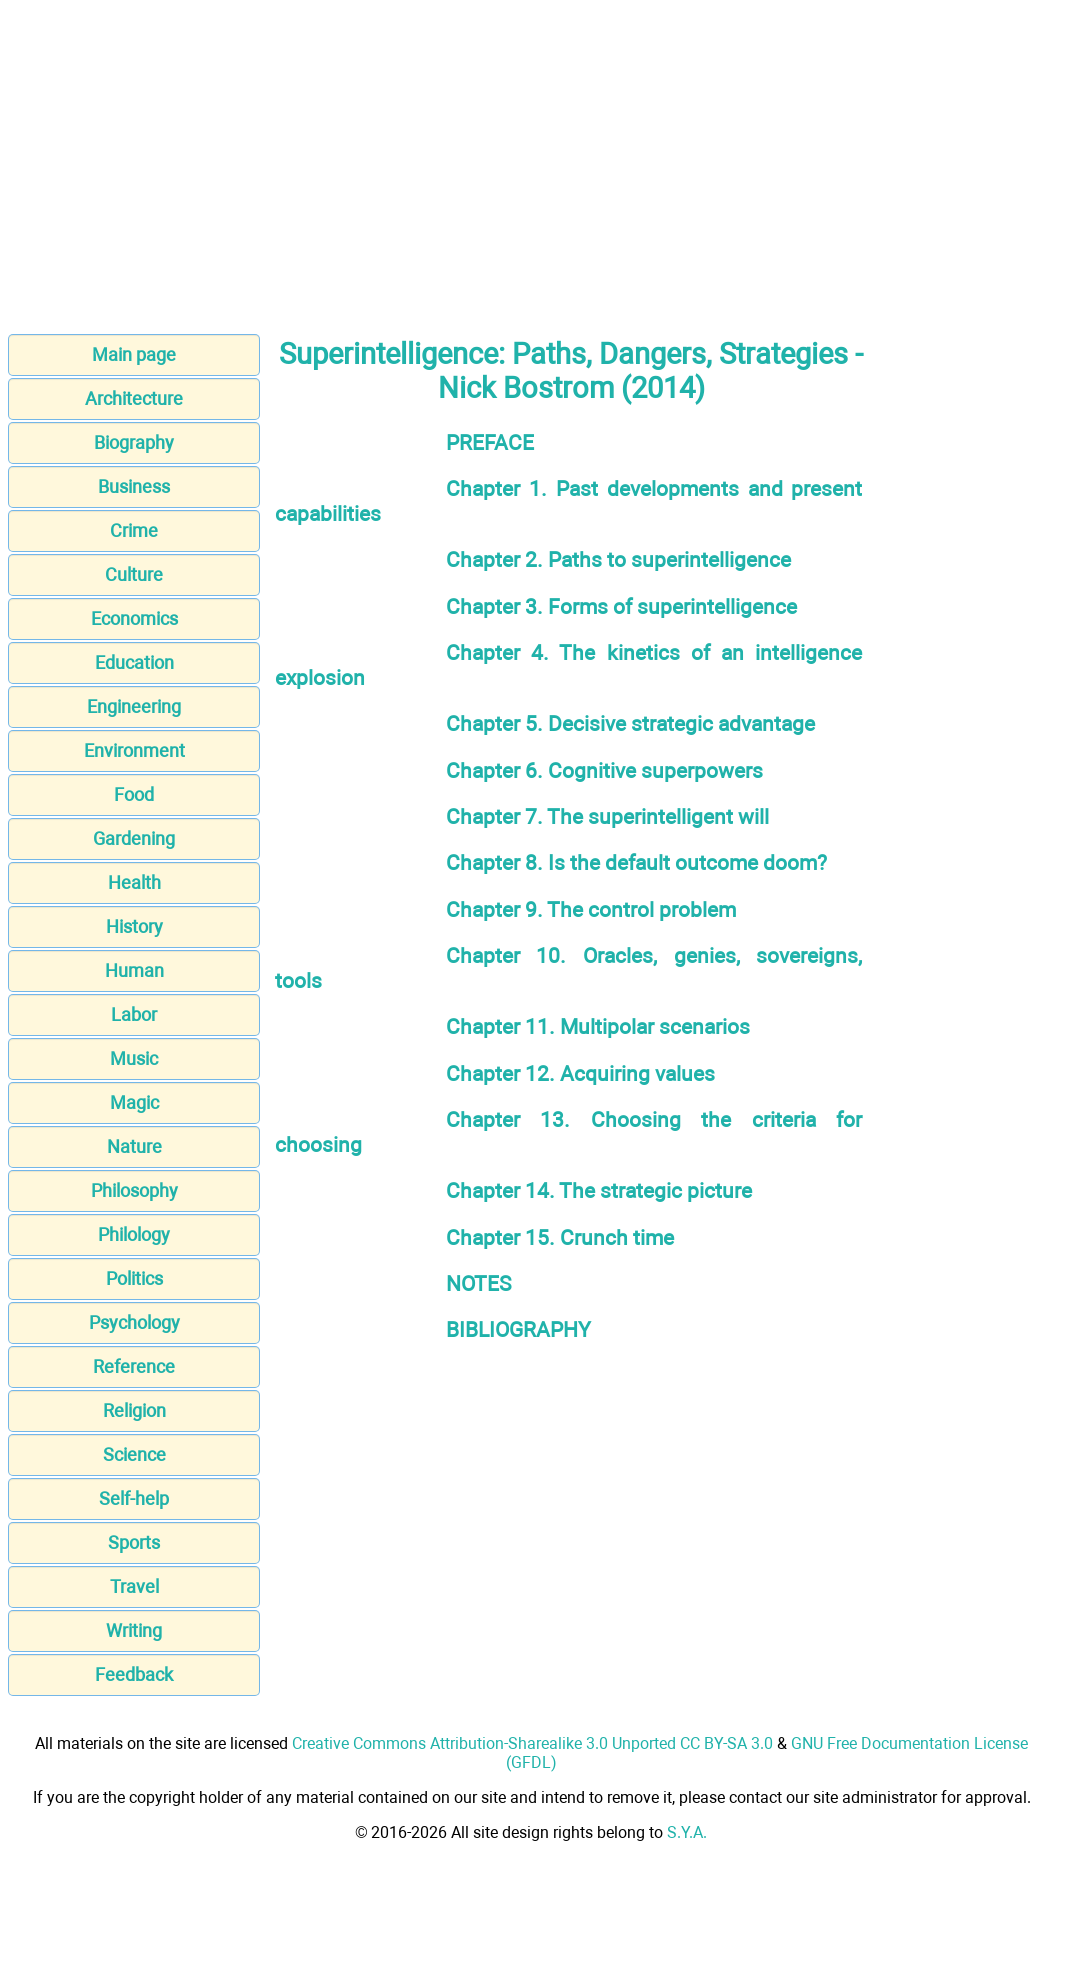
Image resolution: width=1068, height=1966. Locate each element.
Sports (134, 1542)
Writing (134, 1630)
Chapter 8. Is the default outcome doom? (636, 862)
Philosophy (134, 1190)
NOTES (478, 1283)
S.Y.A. (687, 1832)
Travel (134, 1586)
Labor (134, 1014)
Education (134, 662)
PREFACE (490, 442)
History (134, 926)
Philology (134, 1234)
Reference (134, 1366)
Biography (134, 442)
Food (134, 794)
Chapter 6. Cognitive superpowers (604, 770)
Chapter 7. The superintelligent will (607, 816)
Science (134, 1454)
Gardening (134, 838)
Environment (134, 750)
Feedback (134, 1674)
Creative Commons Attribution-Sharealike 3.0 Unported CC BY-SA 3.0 (532, 1743)
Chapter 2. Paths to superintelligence (618, 559)
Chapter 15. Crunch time (560, 1237)
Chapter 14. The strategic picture (599, 1190)
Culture (134, 574)
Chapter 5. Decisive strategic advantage (630, 723)
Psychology (134, 1322)
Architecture (134, 398)
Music (134, 1058)
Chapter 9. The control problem (591, 909)
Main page (134, 354)
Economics (134, 618)
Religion (134, 1410)
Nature (134, 1146)
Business (134, 486)
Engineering (134, 706)
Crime (134, 530)
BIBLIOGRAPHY (518, 1329)
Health (134, 882)
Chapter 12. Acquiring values (580, 1073)
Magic (134, 1102)
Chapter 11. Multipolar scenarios (598, 1026)
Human (134, 970)
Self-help (134, 1498)
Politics (134, 1278)
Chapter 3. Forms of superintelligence (621, 606)
